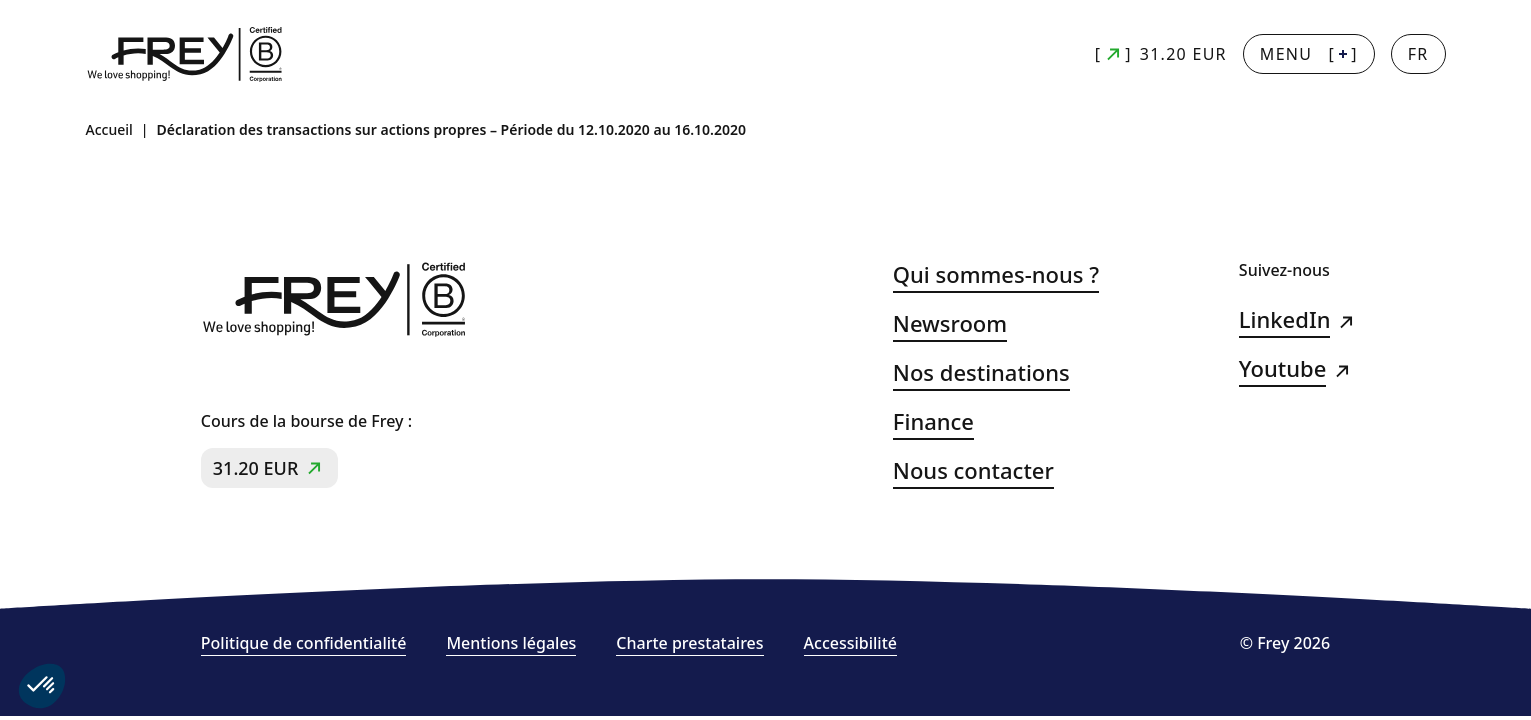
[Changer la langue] (1418, 54)
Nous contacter (973, 470)
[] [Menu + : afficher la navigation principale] (1309, 54)
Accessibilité (850, 643)
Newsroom (950, 323)
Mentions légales (511, 643)
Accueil (109, 129)
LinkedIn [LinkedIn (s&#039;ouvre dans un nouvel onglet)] (1285, 319)
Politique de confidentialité (304, 643)
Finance (933, 421)
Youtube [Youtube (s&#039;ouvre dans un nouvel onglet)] (1282, 368)
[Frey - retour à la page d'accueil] (186, 54)
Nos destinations (981, 372)
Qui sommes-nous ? (996, 274)
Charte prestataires (689, 643)
